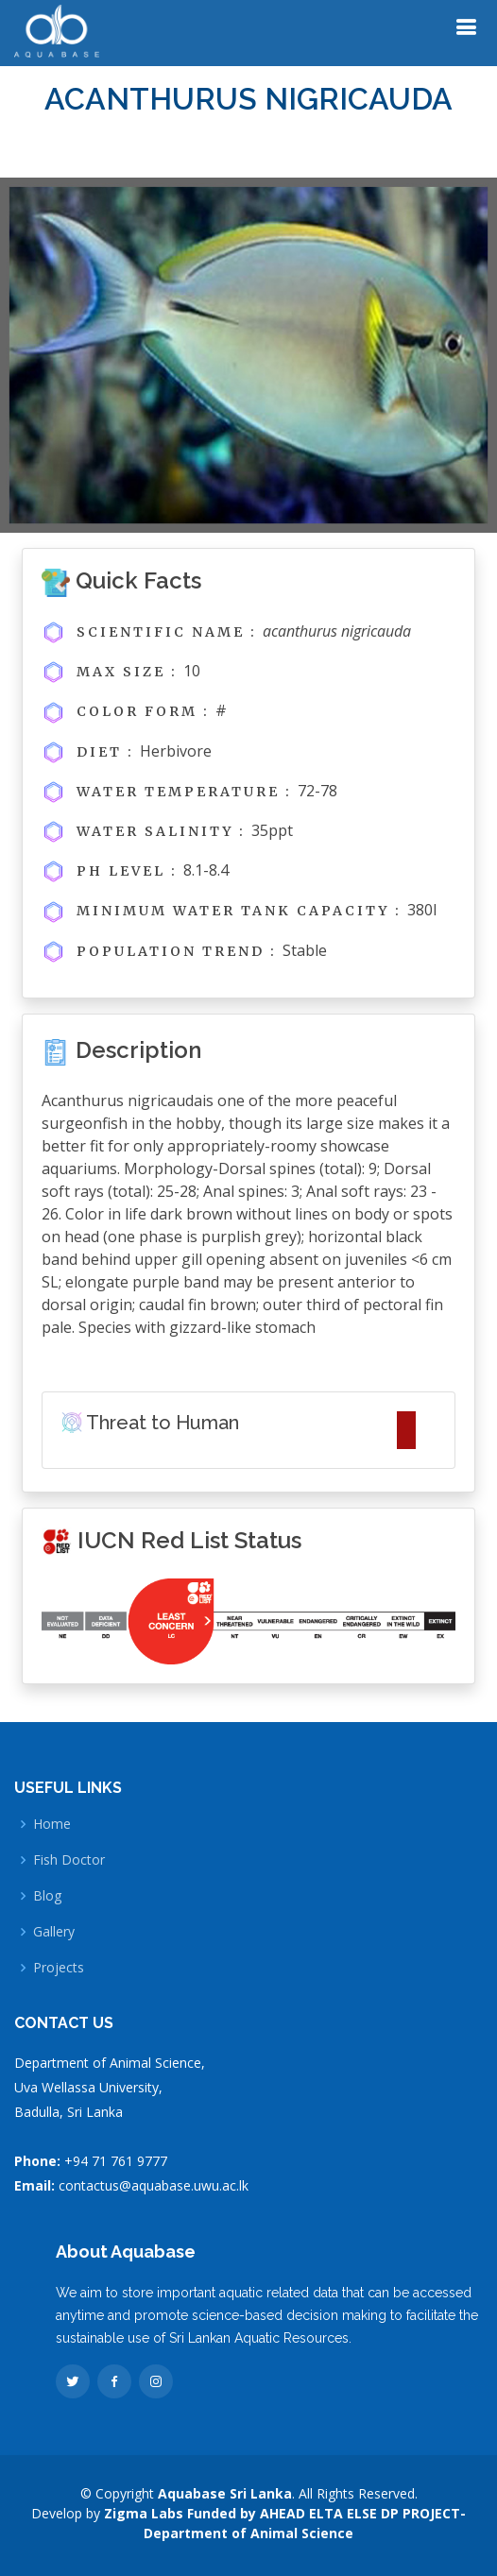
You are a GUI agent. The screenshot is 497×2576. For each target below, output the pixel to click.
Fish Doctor (69, 1860)
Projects (58, 1967)
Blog (47, 1895)
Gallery (54, 1931)
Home (52, 1824)
